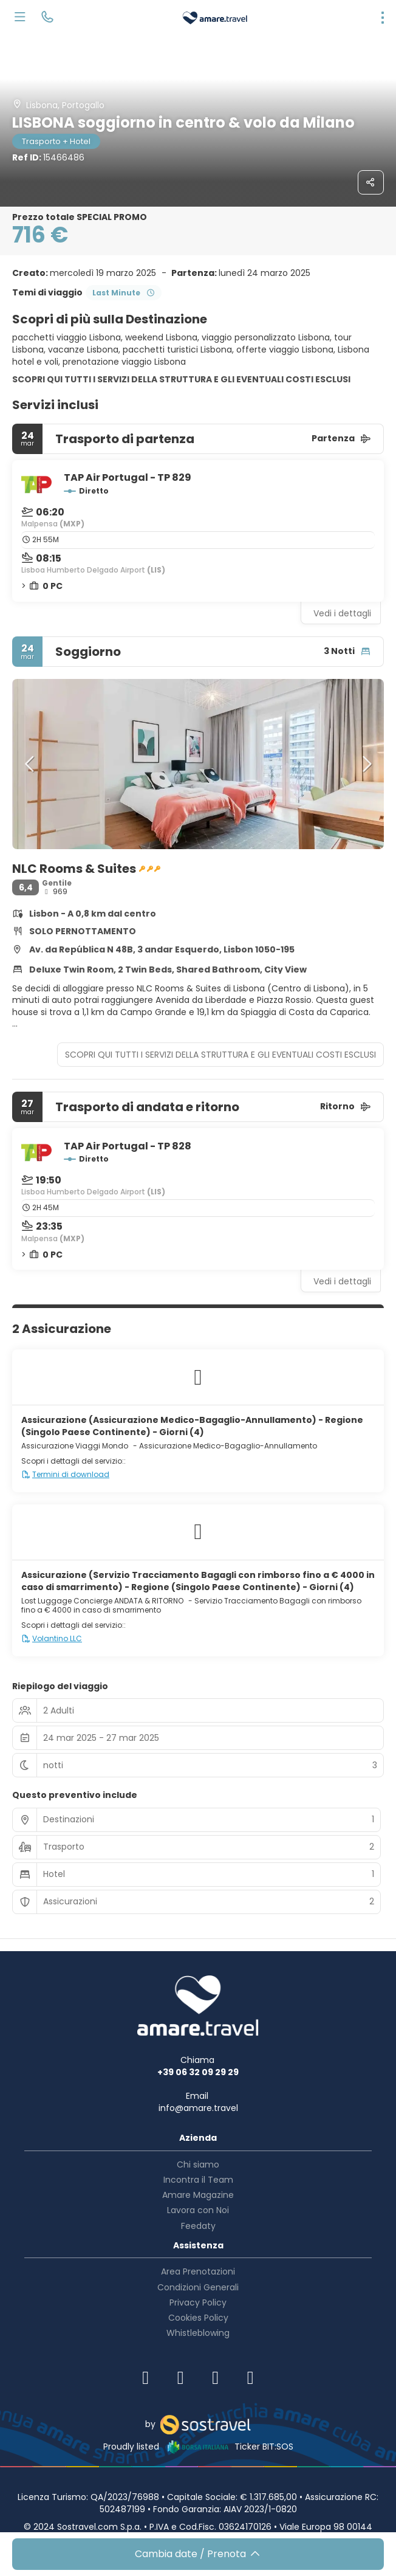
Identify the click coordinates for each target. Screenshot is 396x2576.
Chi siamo (198, 2164)
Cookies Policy (198, 2318)
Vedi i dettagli (342, 613)
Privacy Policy (198, 2302)
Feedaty (198, 2226)
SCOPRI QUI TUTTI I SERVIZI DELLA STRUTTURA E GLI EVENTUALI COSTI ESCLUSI (181, 379)
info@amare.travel (198, 2108)
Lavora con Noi (198, 2210)
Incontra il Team (198, 2180)
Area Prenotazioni (198, 2271)
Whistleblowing (198, 2333)
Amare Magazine (198, 2195)
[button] (30, 764)
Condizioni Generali (198, 2287)
